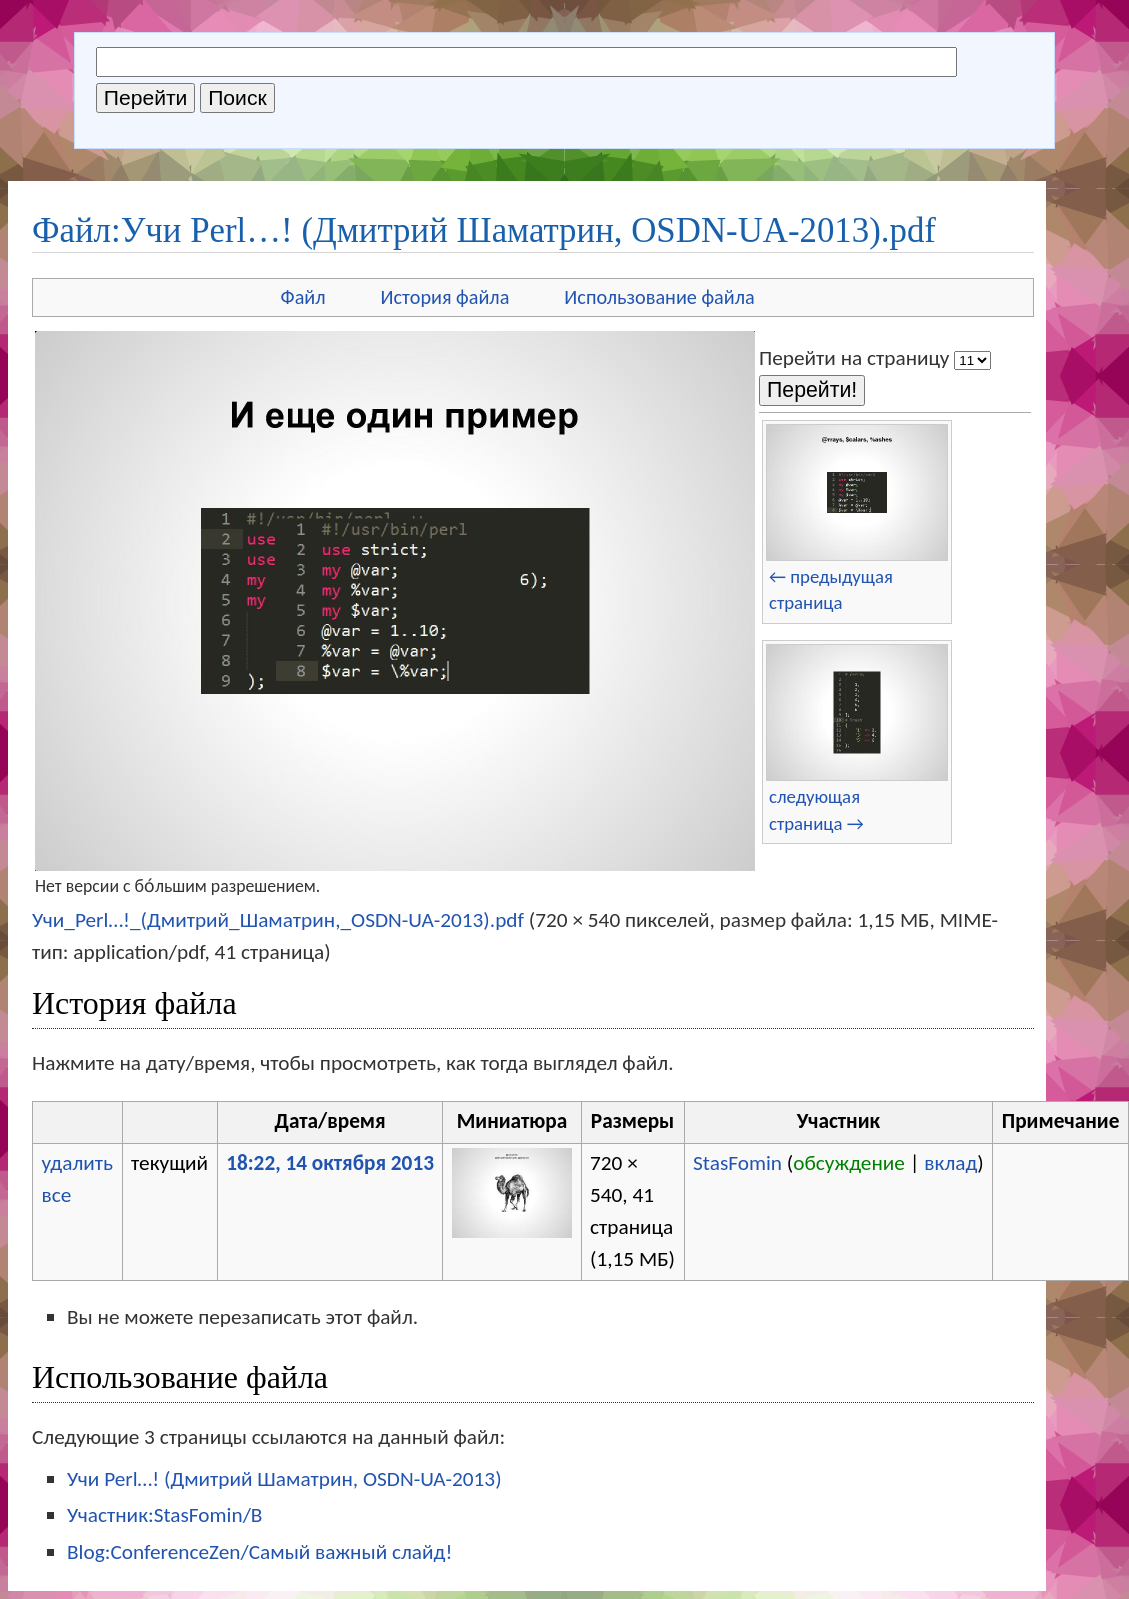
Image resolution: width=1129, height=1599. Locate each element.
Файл (303, 297)
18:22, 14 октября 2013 (330, 1163)
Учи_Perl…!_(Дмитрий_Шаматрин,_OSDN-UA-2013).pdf (278, 920)
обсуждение (849, 1163)
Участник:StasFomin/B (164, 1515)
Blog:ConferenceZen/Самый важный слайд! (259, 1552)
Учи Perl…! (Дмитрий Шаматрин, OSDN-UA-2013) (284, 1479)
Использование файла (659, 297)
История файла (445, 297)
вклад (950, 1163)
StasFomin (737, 1163)
